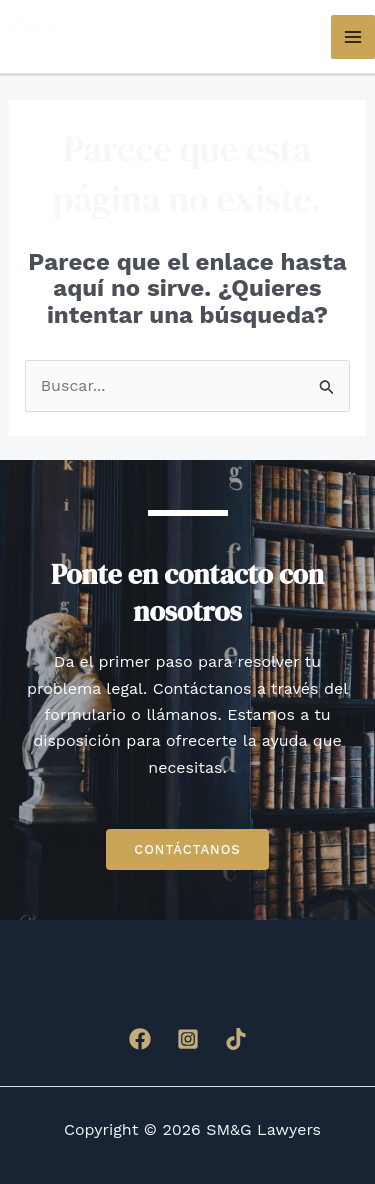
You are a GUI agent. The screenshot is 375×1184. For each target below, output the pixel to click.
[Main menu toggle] (353, 37)
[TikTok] (236, 1039)
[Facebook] (140, 1039)
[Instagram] (188, 1039)
